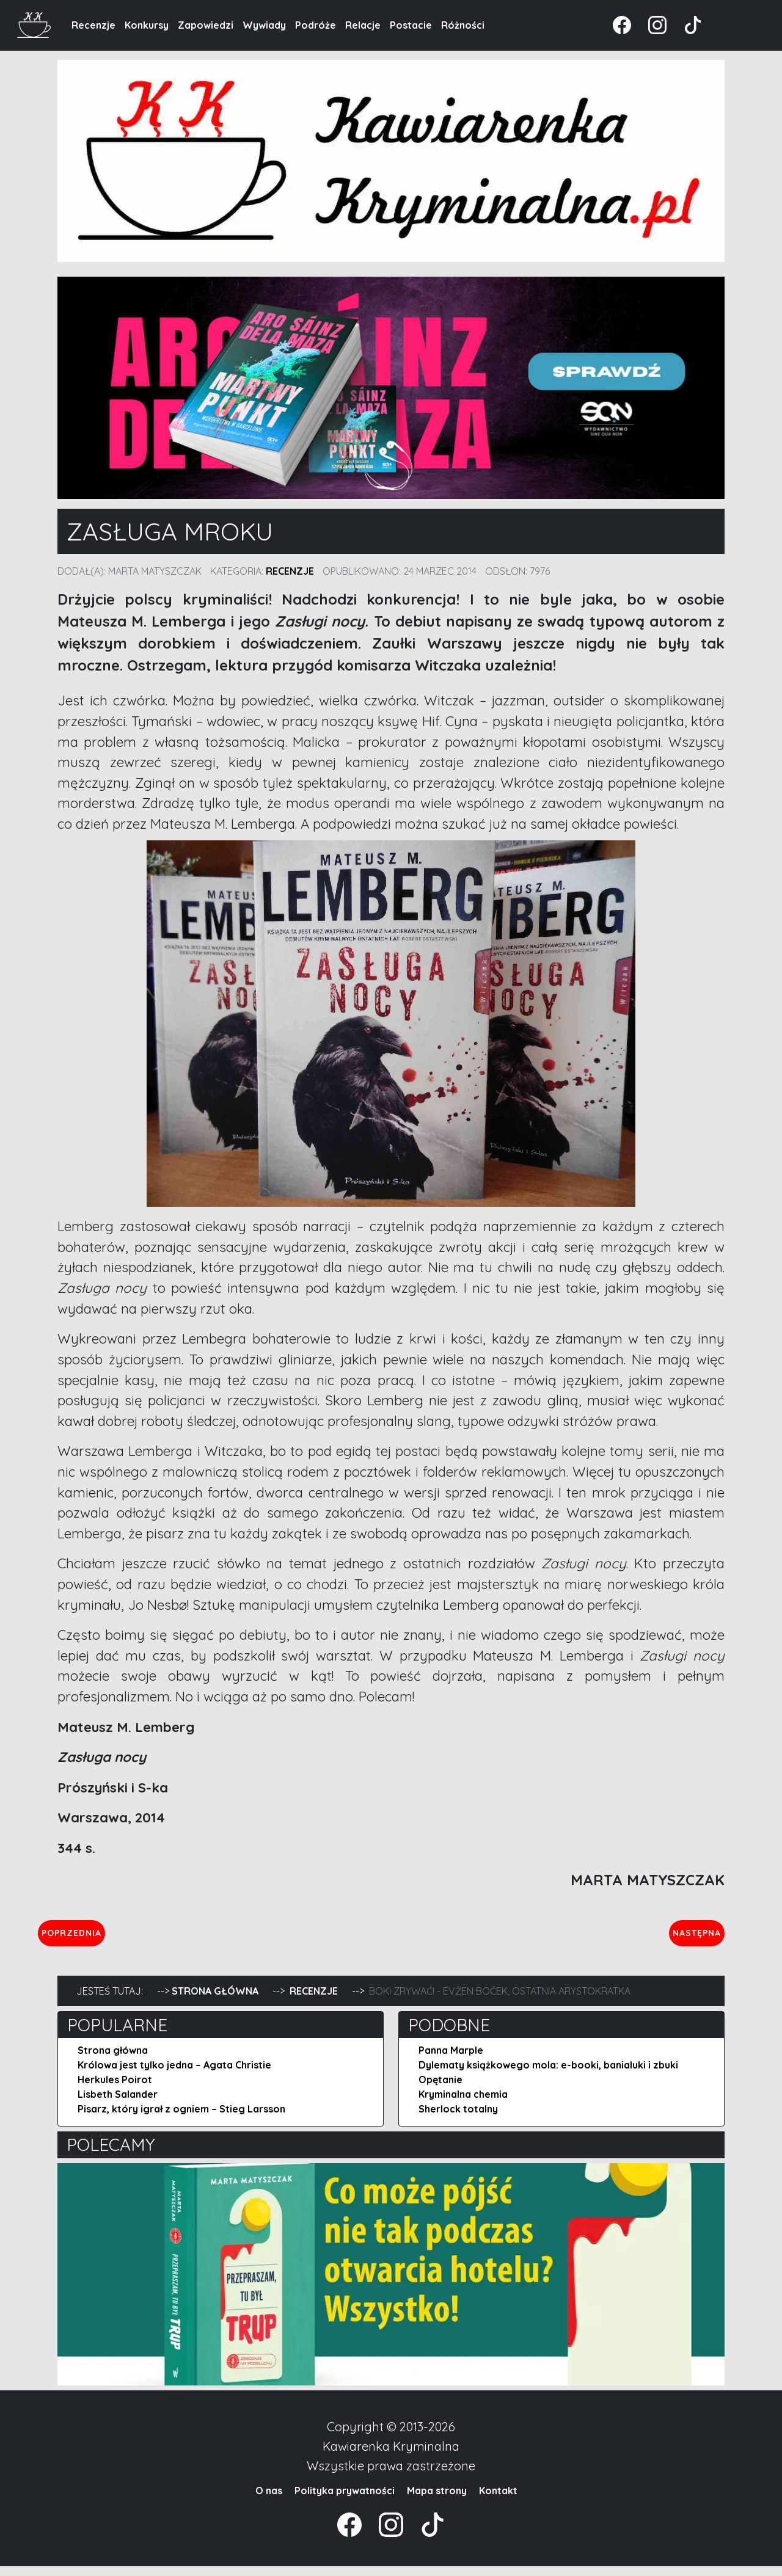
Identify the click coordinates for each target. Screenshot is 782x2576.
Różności (462, 25)
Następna (686, 1937)
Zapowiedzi (205, 25)
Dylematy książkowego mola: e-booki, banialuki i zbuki (548, 2074)
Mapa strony (437, 2500)
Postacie (411, 25)
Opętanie (440, 2089)
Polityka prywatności (344, 2500)
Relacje (363, 25)
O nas (268, 2500)
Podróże (315, 25)
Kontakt (498, 2500)
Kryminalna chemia (463, 2104)
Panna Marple (450, 2060)
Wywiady (264, 25)
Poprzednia (128, 1937)
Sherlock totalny (458, 2118)
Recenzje (93, 25)
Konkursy (147, 25)
